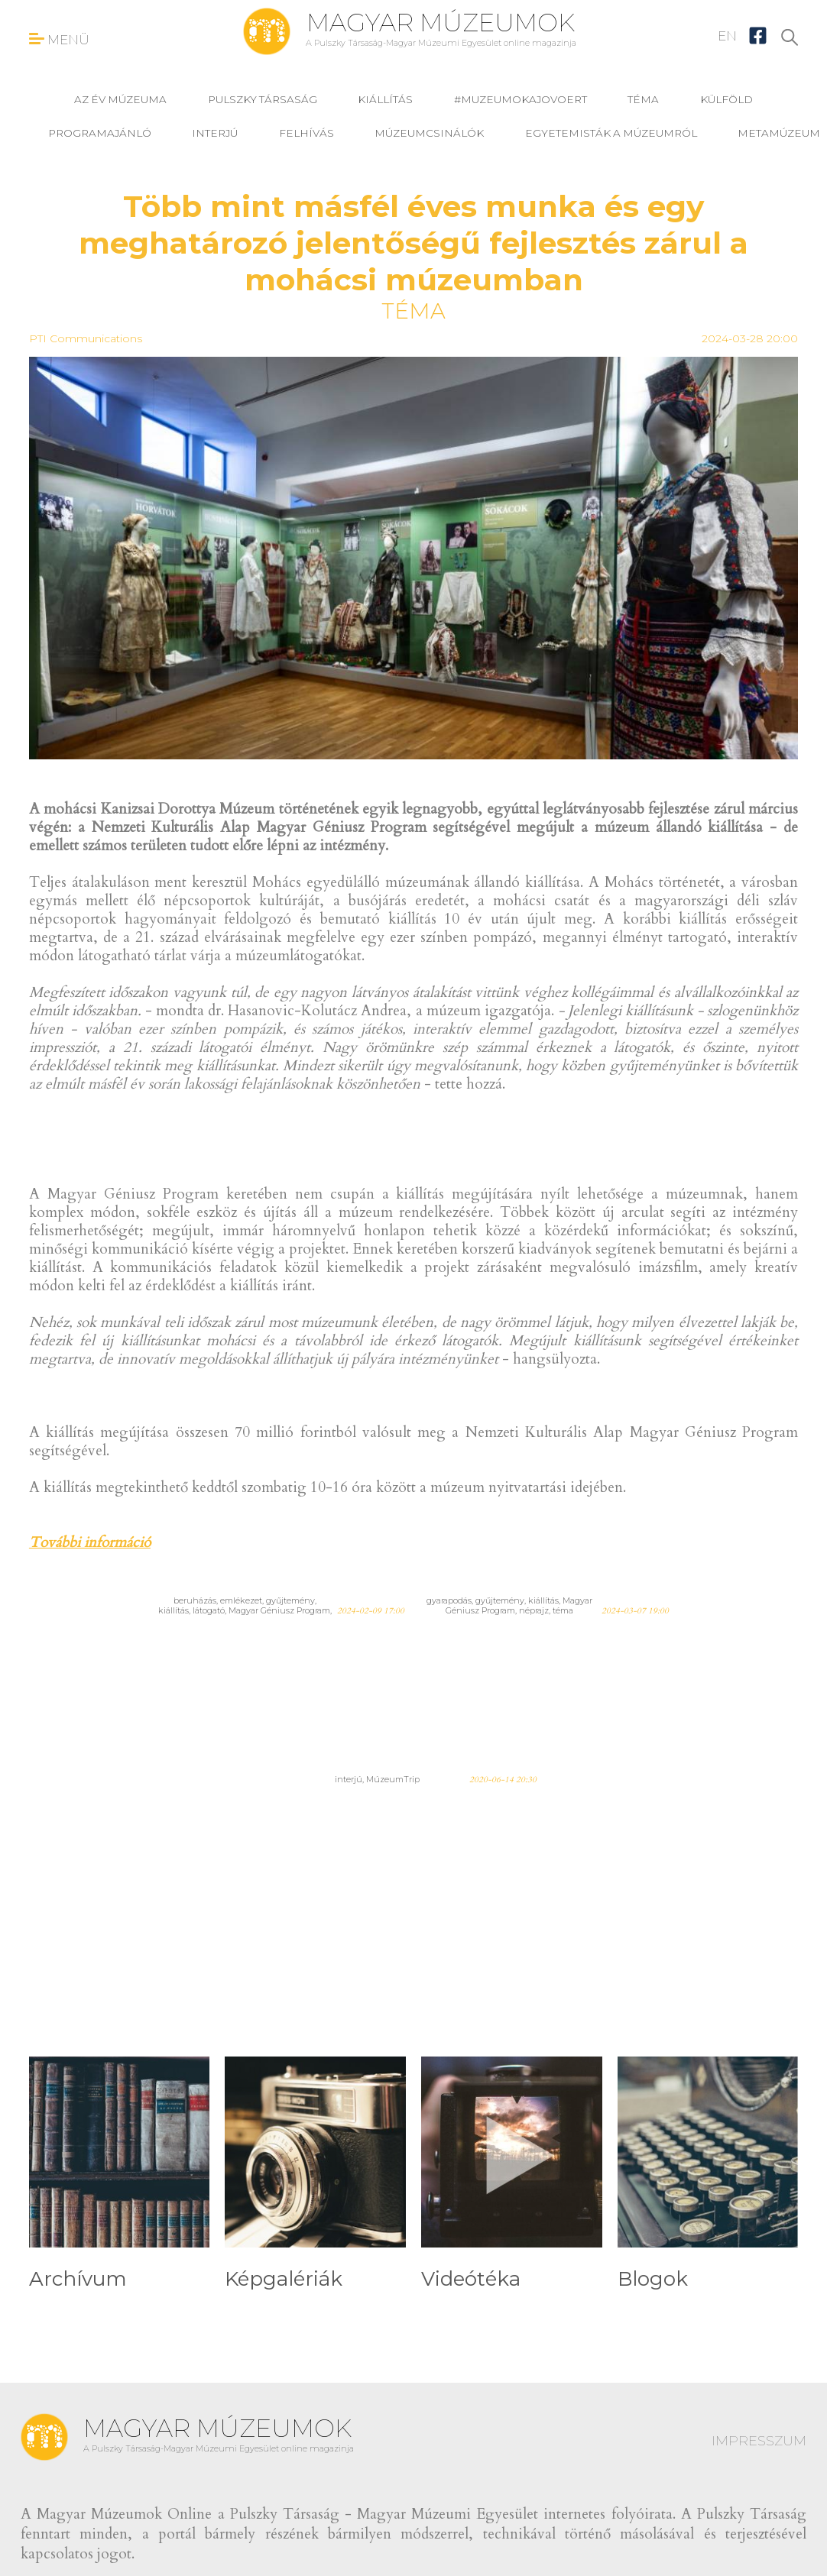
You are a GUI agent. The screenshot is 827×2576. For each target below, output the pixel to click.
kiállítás (385, 99)
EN (727, 36)
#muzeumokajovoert (520, 99)
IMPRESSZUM (759, 2440)
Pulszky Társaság (262, 99)
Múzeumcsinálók (429, 133)
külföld (726, 99)
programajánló (99, 133)
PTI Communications (85, 338)
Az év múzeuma (120, 99)
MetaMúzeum (779, 133)
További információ (90, 1542)
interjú (215, 133)
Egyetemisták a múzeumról (611, 133)
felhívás (306, 133)
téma (643, 99)
